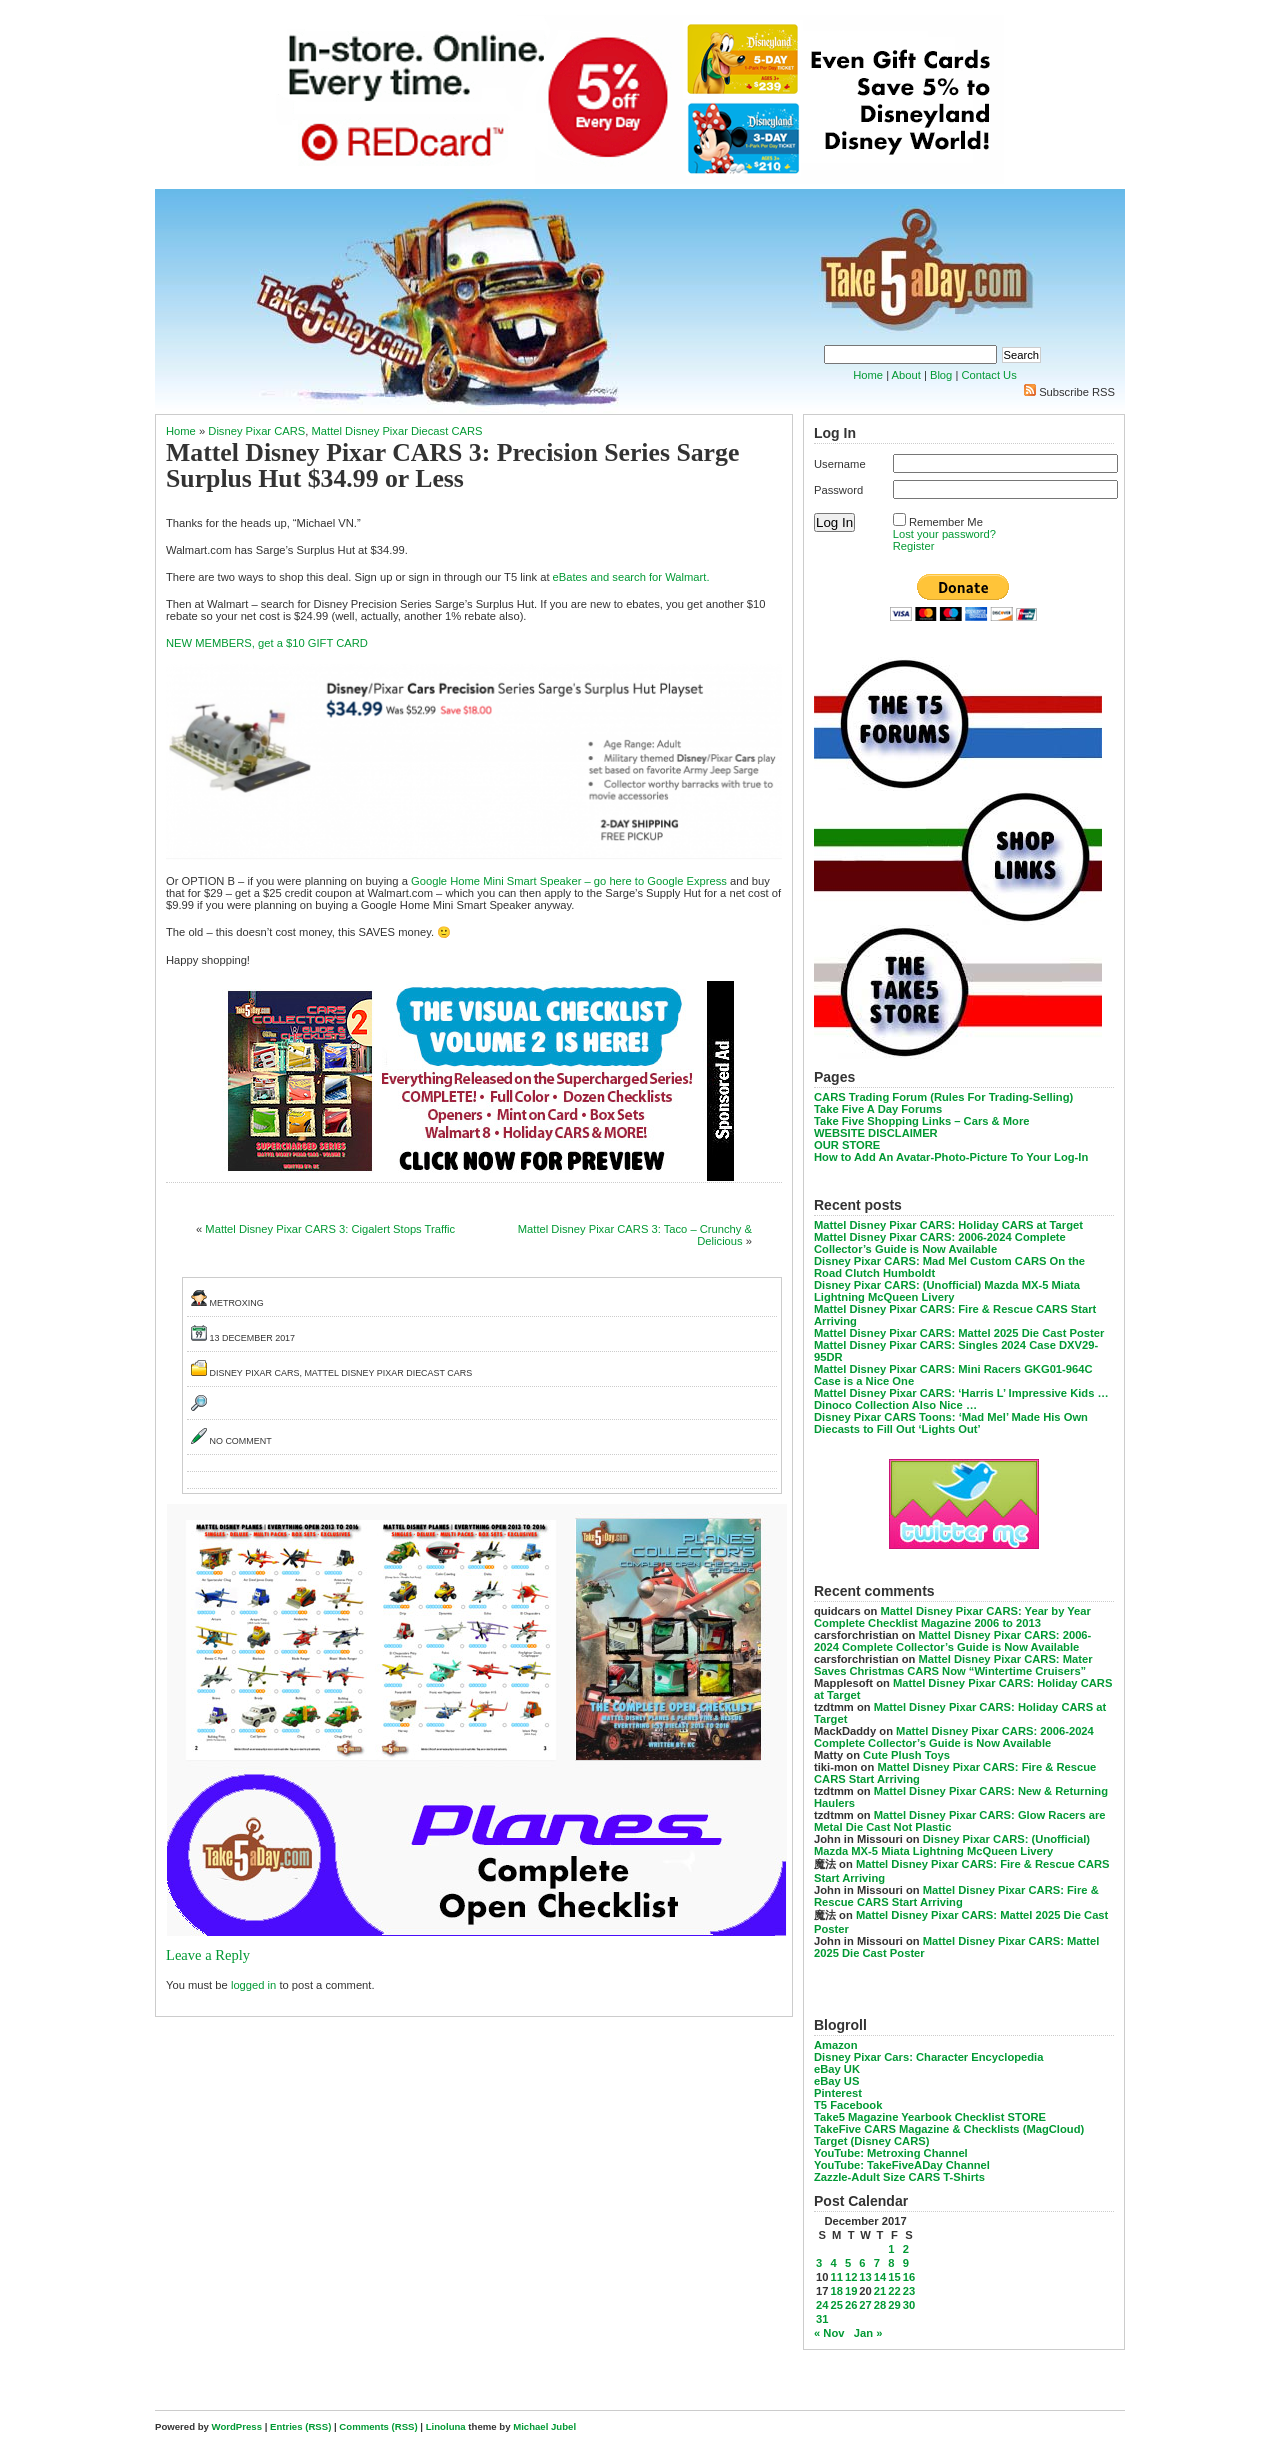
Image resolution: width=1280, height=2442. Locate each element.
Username (840, 464)
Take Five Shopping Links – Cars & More (922, 1121)
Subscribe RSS (1077, 392)
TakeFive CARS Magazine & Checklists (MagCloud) (949, 2129)
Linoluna (446, 2426)
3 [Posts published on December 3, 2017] (819, 2263)
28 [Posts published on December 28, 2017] (880, 2305)
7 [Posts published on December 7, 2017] (877, 2263)
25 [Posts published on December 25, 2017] (836, 2305)
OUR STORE (847, 1145)
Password (838, 490)
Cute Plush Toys (906, 1755)
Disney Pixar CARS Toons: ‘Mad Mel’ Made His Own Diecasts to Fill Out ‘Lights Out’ (951, 1423)
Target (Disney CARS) (871, 2141)
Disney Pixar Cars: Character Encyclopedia (928, 2057)
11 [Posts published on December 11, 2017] (836, 2277)
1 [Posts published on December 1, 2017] (891, 2249)
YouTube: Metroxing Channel (891, 2153)
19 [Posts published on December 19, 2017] (851, 2291)
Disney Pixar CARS (256, 431)
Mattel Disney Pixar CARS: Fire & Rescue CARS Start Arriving (956, 1896)
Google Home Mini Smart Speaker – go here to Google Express (569, 881)
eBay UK (837, 2069)
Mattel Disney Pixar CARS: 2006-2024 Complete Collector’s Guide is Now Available (940, 1243)
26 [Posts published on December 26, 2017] (851, 2305)
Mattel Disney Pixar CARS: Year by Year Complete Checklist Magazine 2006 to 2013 (952, 1617)
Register (914, 546)
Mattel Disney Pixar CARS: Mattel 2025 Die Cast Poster (959, 1333)
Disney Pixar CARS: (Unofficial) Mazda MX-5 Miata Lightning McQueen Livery (947, 1291)
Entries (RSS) (300, 2426)
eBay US (836, 2081)
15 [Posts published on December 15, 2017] (894, 2277)
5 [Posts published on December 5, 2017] (848, 2263)
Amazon (836, 2045)
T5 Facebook (848, 2105)
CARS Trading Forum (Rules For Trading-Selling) (943, 1097)
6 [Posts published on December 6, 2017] (862, 2263)
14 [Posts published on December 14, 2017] (880, 2277)
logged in (253, 1985)
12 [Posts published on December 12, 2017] (851, 2277)
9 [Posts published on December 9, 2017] (906, 2263)
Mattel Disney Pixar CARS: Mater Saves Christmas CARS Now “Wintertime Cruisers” (953, 1665)
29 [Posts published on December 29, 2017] (894, 2305)
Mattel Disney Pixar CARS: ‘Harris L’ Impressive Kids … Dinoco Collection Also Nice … (961, 1399)
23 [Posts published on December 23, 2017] (909, 2291)
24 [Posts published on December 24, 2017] (822, 2305)
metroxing (237, 1303)
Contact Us (988, 375)
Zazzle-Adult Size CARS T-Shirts (899, 2177)
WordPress (237, 2426)
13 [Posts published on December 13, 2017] (865, 2277)
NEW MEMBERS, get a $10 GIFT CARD (267, 643)
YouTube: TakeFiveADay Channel (902, 2165)
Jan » (868, 2333)
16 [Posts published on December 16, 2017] (909, 2277)
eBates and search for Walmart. (631, 577)
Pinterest (838, 2093)
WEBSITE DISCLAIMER (876, 1133)
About (906, 375)
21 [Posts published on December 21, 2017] (880, 2291)
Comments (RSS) (378, 2426)
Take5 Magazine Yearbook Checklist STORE (930, 2117)
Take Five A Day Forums (878, 1109)
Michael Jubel (544, 2426)
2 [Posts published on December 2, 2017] (906, 2249)
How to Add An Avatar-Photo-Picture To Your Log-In (951, 1157)
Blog (941, 375)
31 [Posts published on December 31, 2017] (822, 2319)
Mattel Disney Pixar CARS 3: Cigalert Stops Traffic (330, 1229)
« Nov (829, 2333)
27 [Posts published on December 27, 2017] (865, 2305)
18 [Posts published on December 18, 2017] (836, 2291)
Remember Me (946, 522)
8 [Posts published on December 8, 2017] (891, 2263)
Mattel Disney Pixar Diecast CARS (397, 431)
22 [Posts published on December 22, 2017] (894, 2291)
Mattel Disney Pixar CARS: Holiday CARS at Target (948, 1225)
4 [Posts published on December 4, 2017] (833, 2263)
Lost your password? (944, 534)
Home (868, 375)
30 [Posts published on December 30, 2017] (909, 2305)
